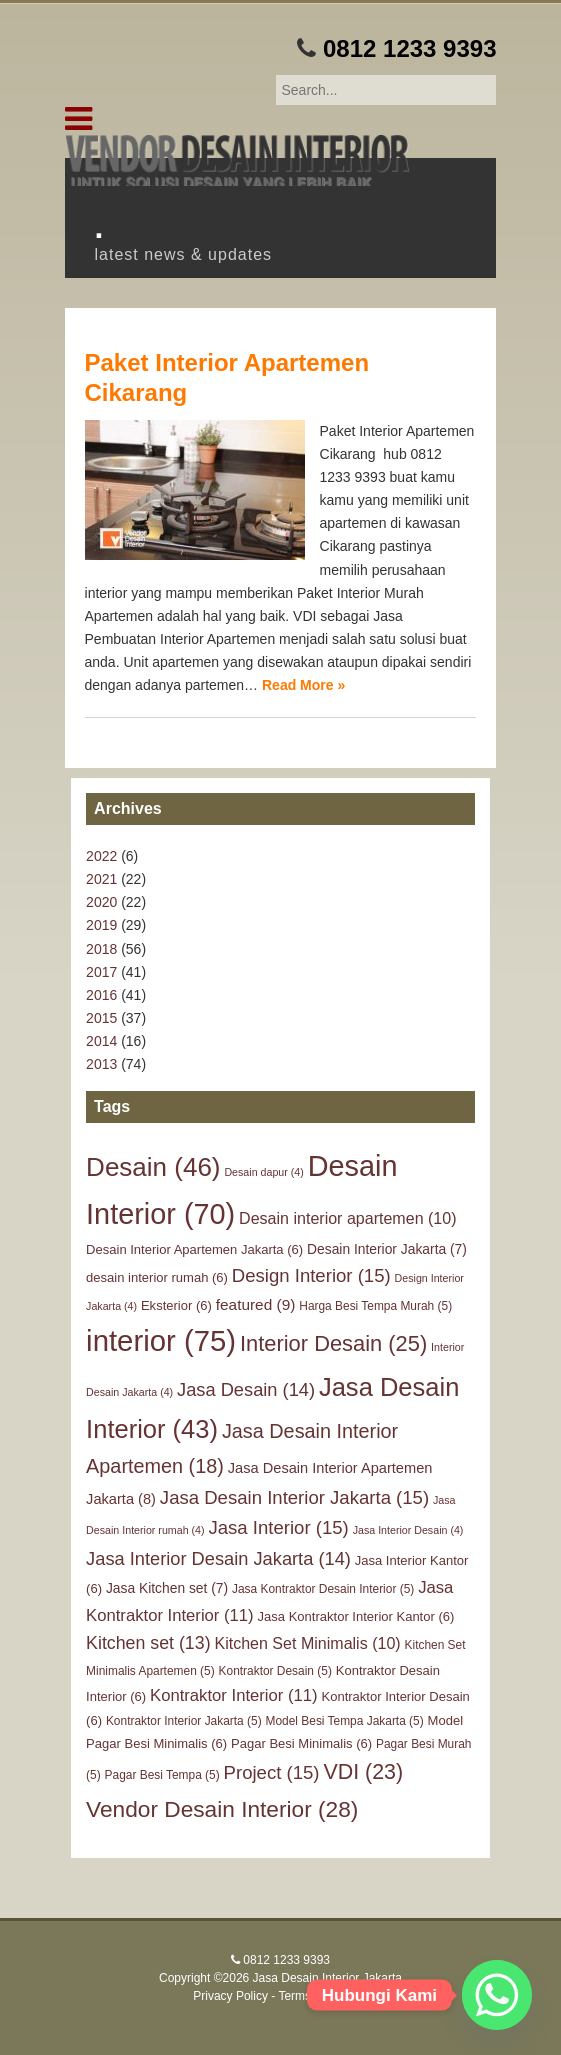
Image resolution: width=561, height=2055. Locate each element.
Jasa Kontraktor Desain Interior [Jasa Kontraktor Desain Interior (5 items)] (323, 1589)
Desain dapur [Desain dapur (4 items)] (263, 1172)
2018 (101, 949)
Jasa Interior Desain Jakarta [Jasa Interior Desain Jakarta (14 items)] (218, 1558)
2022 (101, 856)
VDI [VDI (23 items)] (363, 1772)
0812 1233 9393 (410, 48)
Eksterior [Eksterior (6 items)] (176, 1305)
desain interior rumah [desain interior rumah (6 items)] (157, 1277)
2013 (101, 1064)
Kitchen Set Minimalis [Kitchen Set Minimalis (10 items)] (307, 1643)
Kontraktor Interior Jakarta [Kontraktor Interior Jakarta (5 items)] (184, 1721)
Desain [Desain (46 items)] (153, 1167)
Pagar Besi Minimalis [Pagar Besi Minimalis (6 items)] (301, 1743)
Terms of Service (322, 1996)
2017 (101, 972)
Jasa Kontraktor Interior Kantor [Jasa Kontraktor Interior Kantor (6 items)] (356, 1616)
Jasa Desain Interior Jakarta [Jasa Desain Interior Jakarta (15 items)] (294, 1497)
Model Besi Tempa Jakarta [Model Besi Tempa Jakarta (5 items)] (345, 1721)
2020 (101, 902)
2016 (101, 995)
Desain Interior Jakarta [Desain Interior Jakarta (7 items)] (387, 1249)
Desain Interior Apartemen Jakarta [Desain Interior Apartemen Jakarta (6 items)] (194, 1249)
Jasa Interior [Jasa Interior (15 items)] (278, 1527)
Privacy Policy (230, 1996)
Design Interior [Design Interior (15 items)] (311, 1275)
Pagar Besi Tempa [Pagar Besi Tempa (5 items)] (162, 1775)
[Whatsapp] (497, 1995)
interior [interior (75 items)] (161, 1340)
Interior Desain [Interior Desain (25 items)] (333, 1343)
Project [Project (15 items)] (272, 1772)
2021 (101, 879)
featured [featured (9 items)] (256, 1304)
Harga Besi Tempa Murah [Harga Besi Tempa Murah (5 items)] (375, 1306)
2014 (101, 1041)
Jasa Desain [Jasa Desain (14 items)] (246, 1389)
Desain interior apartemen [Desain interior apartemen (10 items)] (347, 1218)
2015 (101, 1018)
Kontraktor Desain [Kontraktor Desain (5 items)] (275, 1671)
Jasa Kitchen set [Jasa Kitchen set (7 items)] (167, 1588)
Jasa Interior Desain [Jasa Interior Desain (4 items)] (408, 1530)
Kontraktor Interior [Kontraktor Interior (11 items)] (234, 1695)
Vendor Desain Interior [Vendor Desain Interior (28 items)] (222, 1809)
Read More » (303, 685)
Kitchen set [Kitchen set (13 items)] (148, 1643)
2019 (101, 925)
